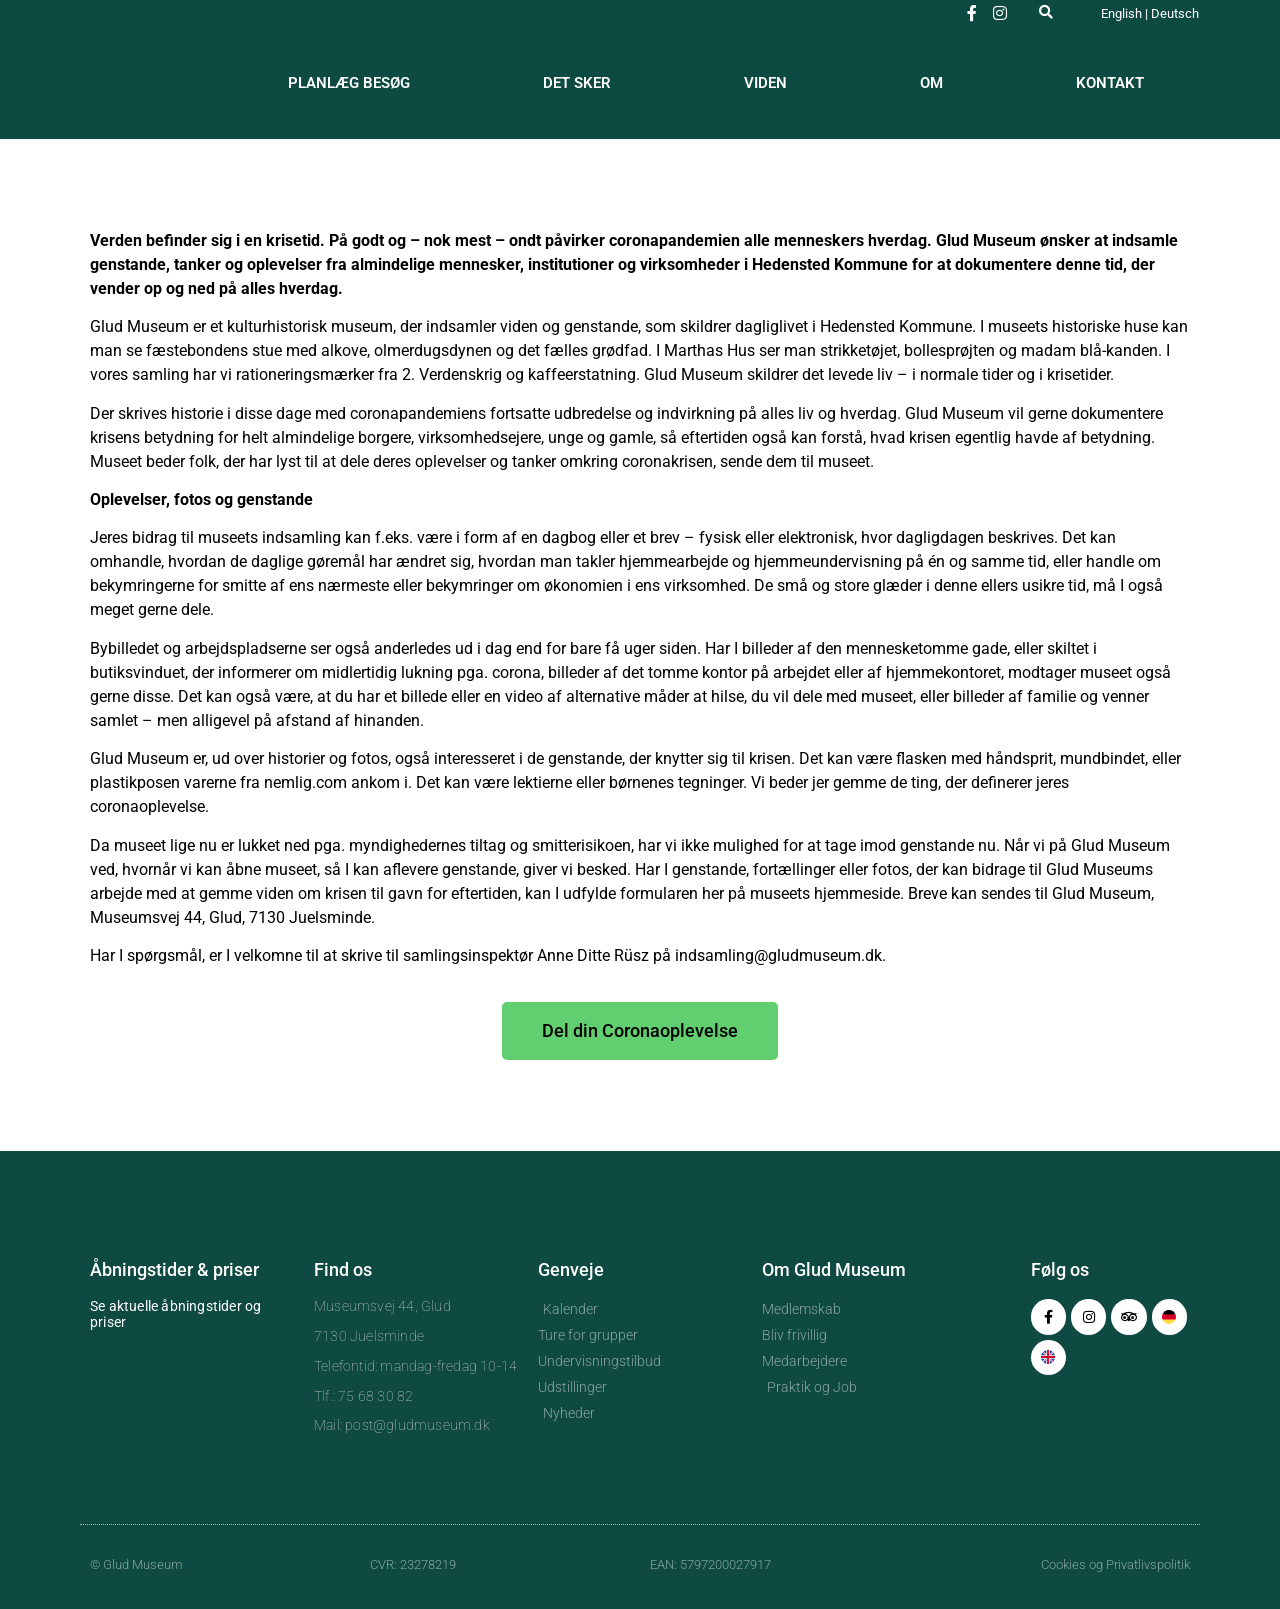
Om (931, 83)
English (1121, 13)
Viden (765, 83)
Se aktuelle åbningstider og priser (175, 1313)
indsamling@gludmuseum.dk (778, 955)
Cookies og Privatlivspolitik (1115, 1564)
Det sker (577, 83)
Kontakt (1110, 83)
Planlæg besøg (349, 83)
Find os (343, 1269)
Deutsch (1175, 13)
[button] (1046, 11)
